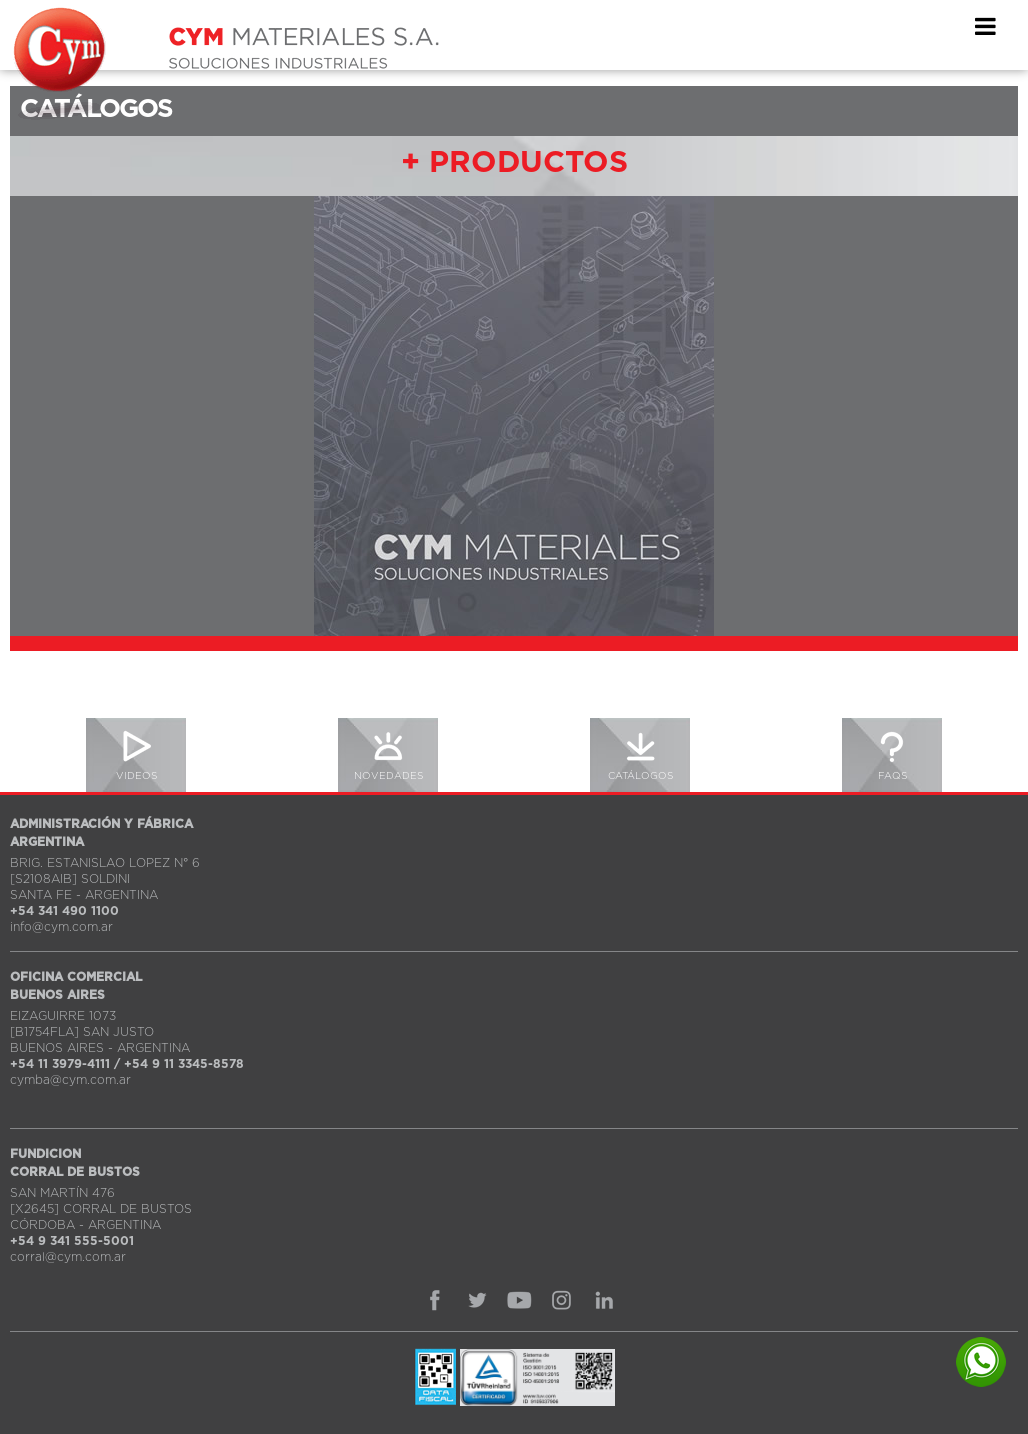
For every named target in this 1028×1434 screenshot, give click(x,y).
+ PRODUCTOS (514, 163)
